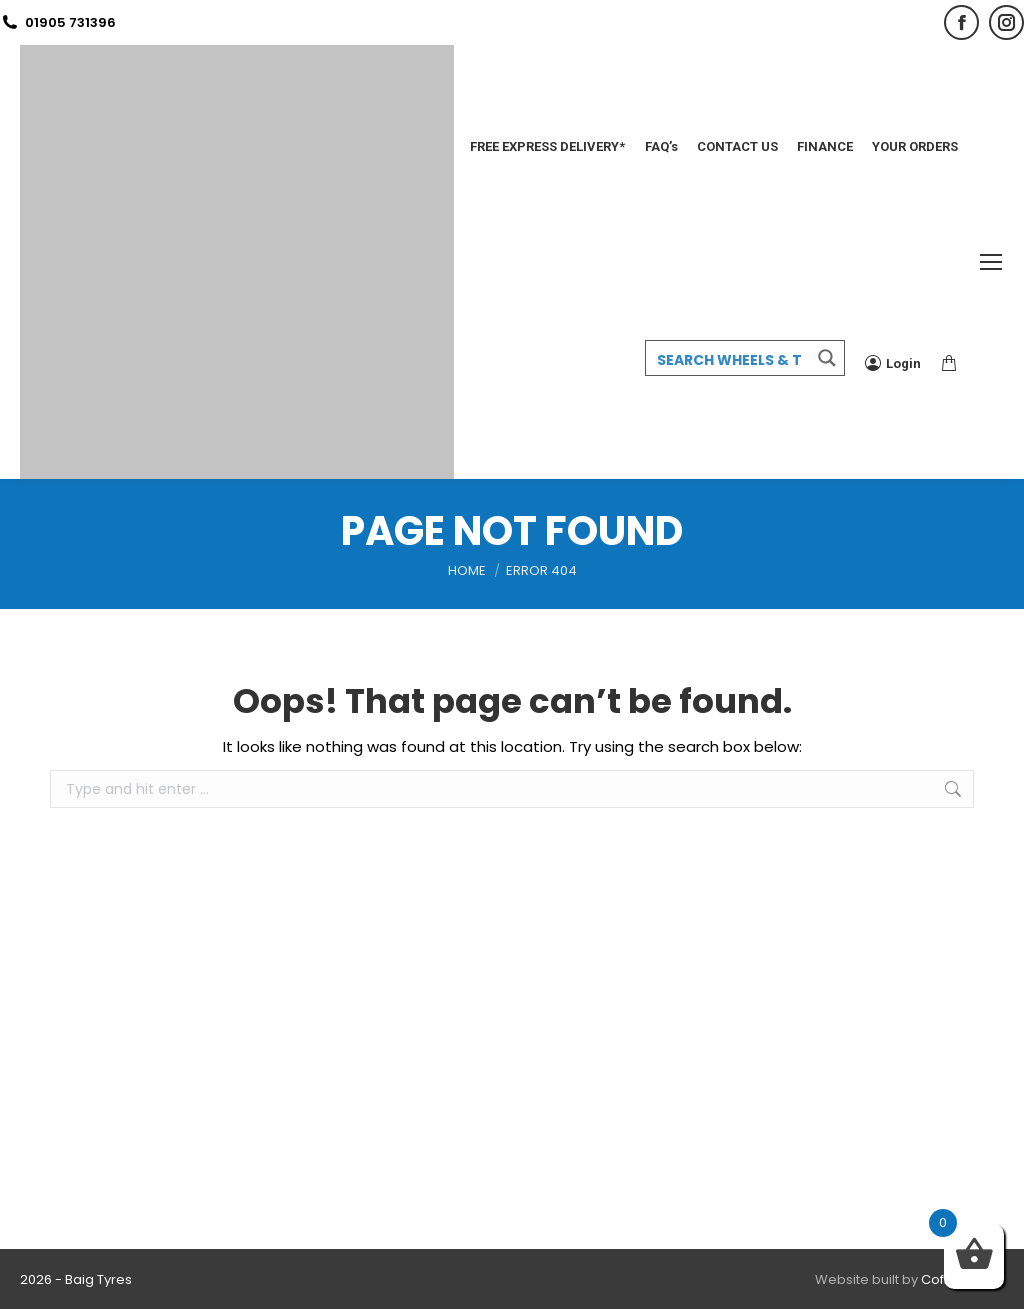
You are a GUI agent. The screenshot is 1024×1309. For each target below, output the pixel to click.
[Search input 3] (729, 359)
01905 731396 (58, 22)
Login (893, 363)
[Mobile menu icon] (991, 262)
